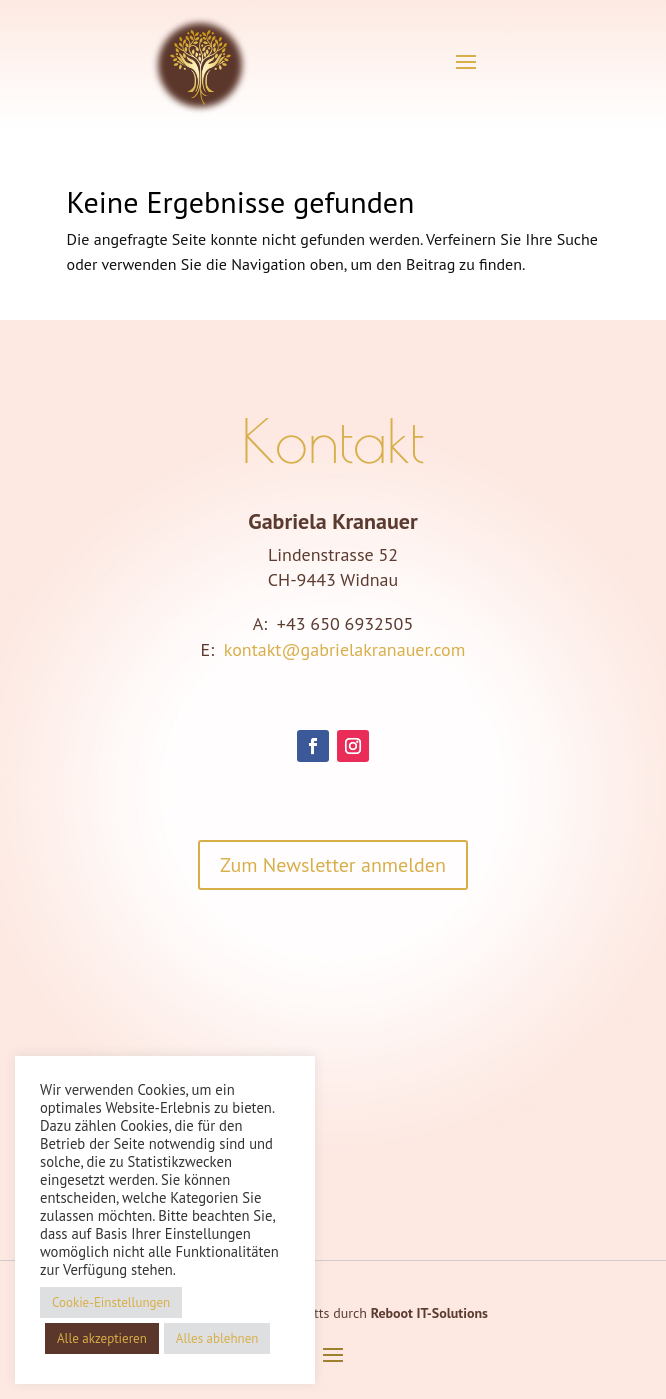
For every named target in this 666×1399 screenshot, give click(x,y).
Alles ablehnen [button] (217, 1338)
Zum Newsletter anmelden (333, 865)
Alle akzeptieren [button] (102, 1338)
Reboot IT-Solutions (429, 1313)
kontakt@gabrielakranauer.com (345, 649)
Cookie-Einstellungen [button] (111, 1302)
